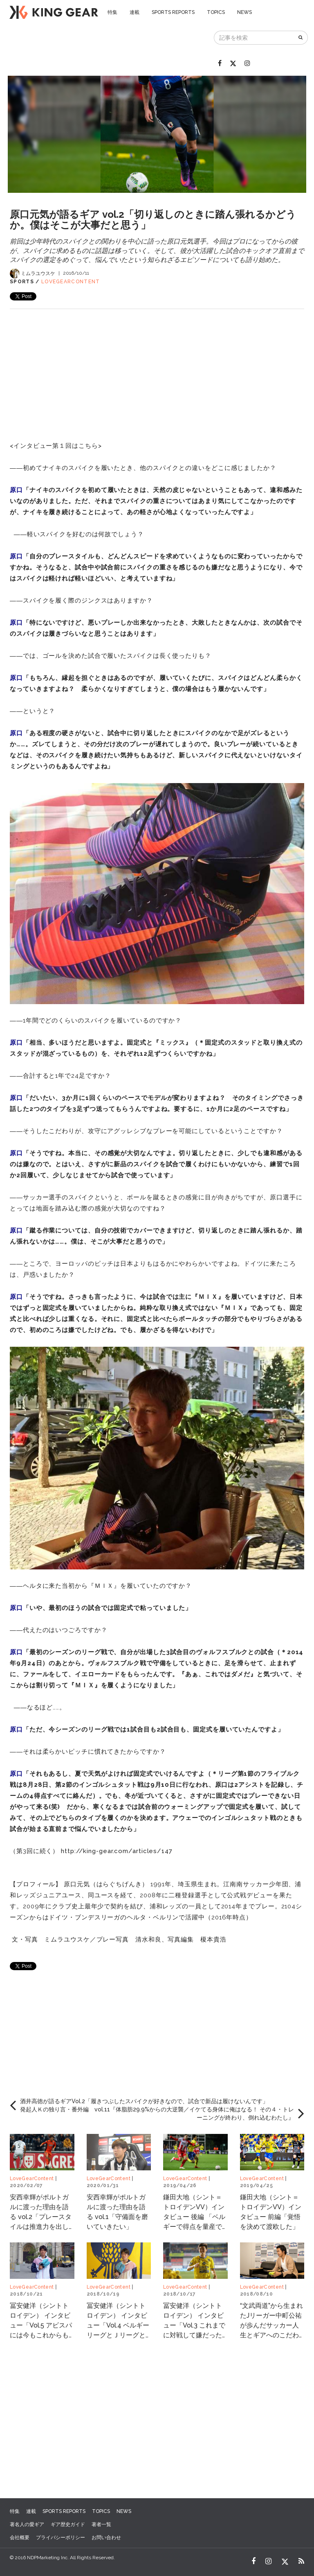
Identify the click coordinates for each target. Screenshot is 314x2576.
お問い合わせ (106, 2537)
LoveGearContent (70, 281)
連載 (134, 12)
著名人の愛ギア (27, 2524)
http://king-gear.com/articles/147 (117, 1851)
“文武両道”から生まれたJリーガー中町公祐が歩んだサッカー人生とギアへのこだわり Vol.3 (271, 2325)
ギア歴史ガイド (68, 2524)
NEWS (244, 12)
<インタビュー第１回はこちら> (56, 445)
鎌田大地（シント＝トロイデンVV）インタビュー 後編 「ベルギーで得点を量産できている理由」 (194, 2216)
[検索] (301, 38)
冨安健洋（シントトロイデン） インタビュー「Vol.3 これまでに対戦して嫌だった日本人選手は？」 (194, 2325)
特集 (112, 12)
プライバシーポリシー (60, 2537)
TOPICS (216, 12)
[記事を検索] (254, 38)
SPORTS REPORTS (173, 12)
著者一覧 (101, 2524)
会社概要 (19, 2537)
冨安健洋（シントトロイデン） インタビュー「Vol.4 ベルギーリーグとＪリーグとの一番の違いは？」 (118, 2325)
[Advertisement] (157, 366)
